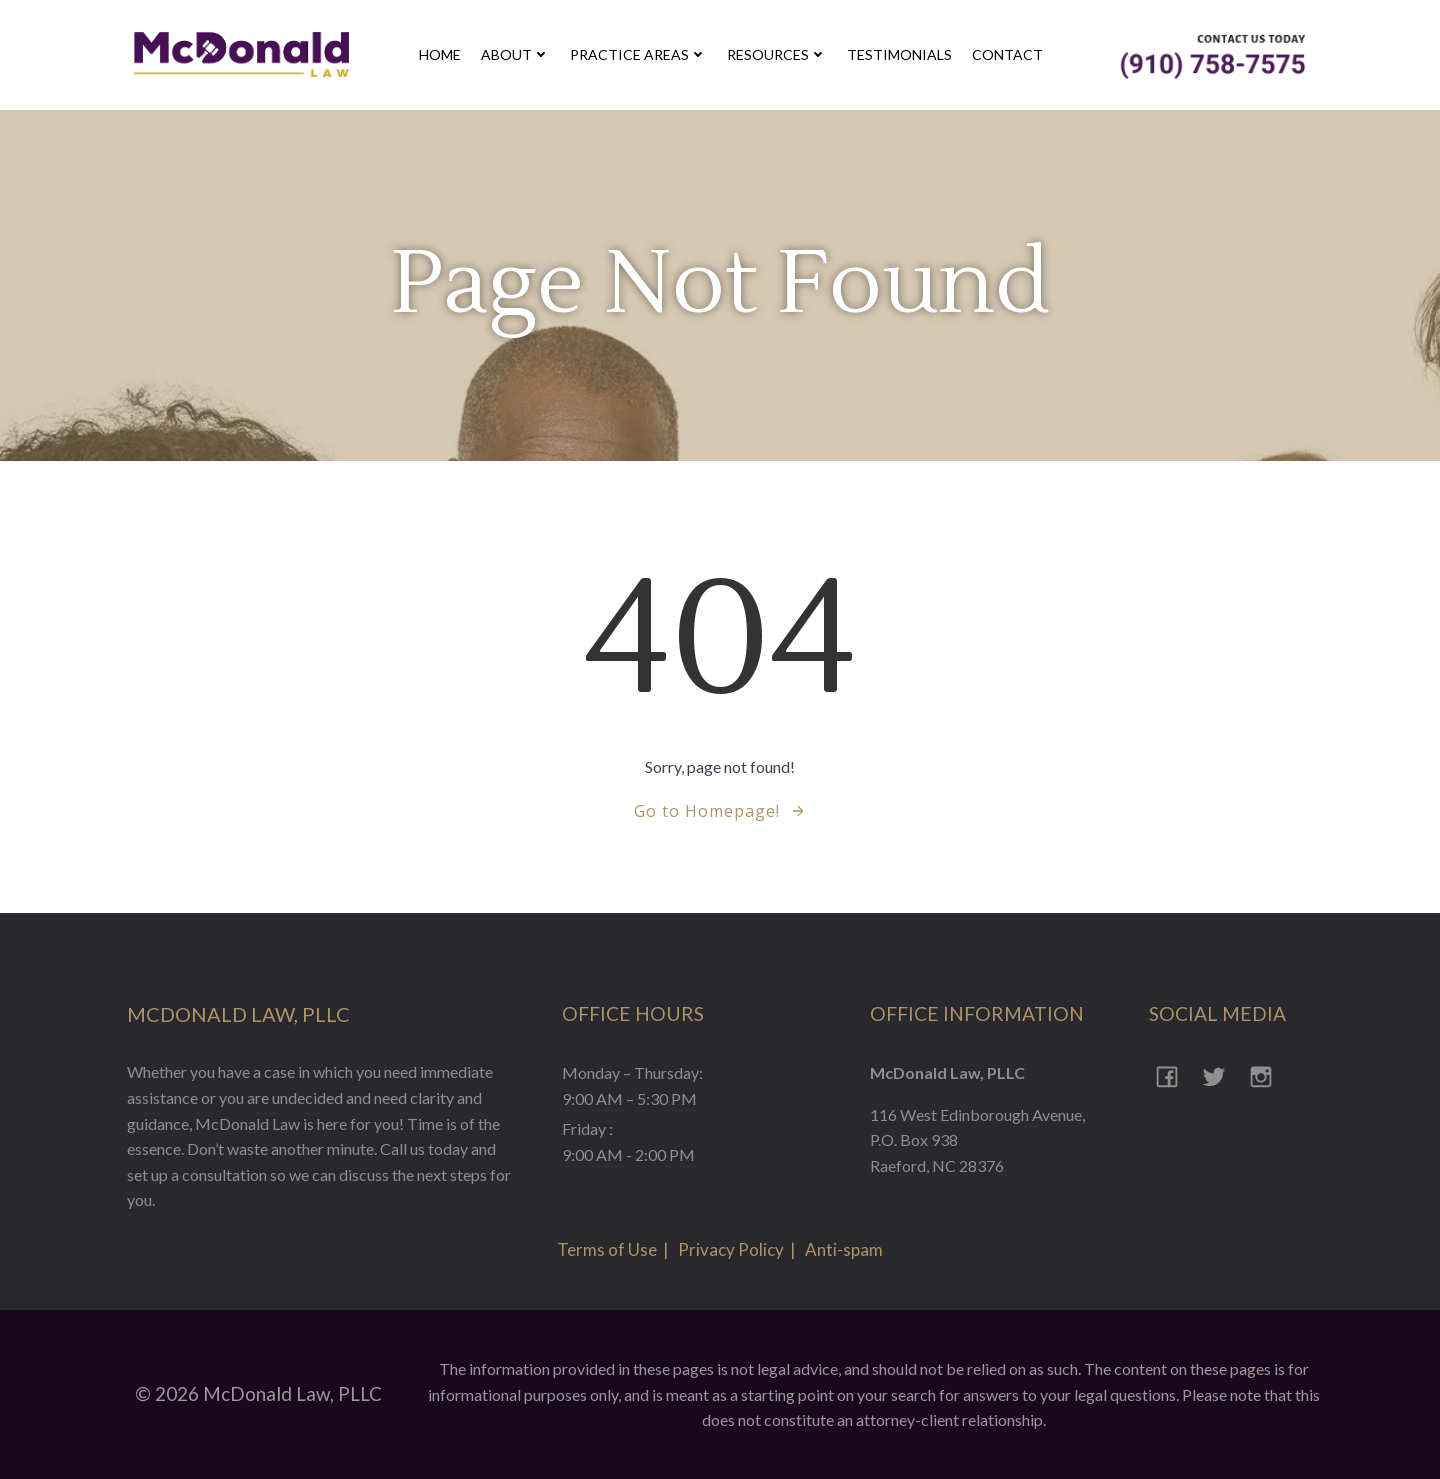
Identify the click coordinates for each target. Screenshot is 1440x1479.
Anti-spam (844, 1249)
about (515, 54)
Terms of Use (607, 1249)
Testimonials (899, 54)
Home (440, 54)
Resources (777, 54)
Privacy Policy (731, 1249)
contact (1007, 54)
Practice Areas (638, 54)
